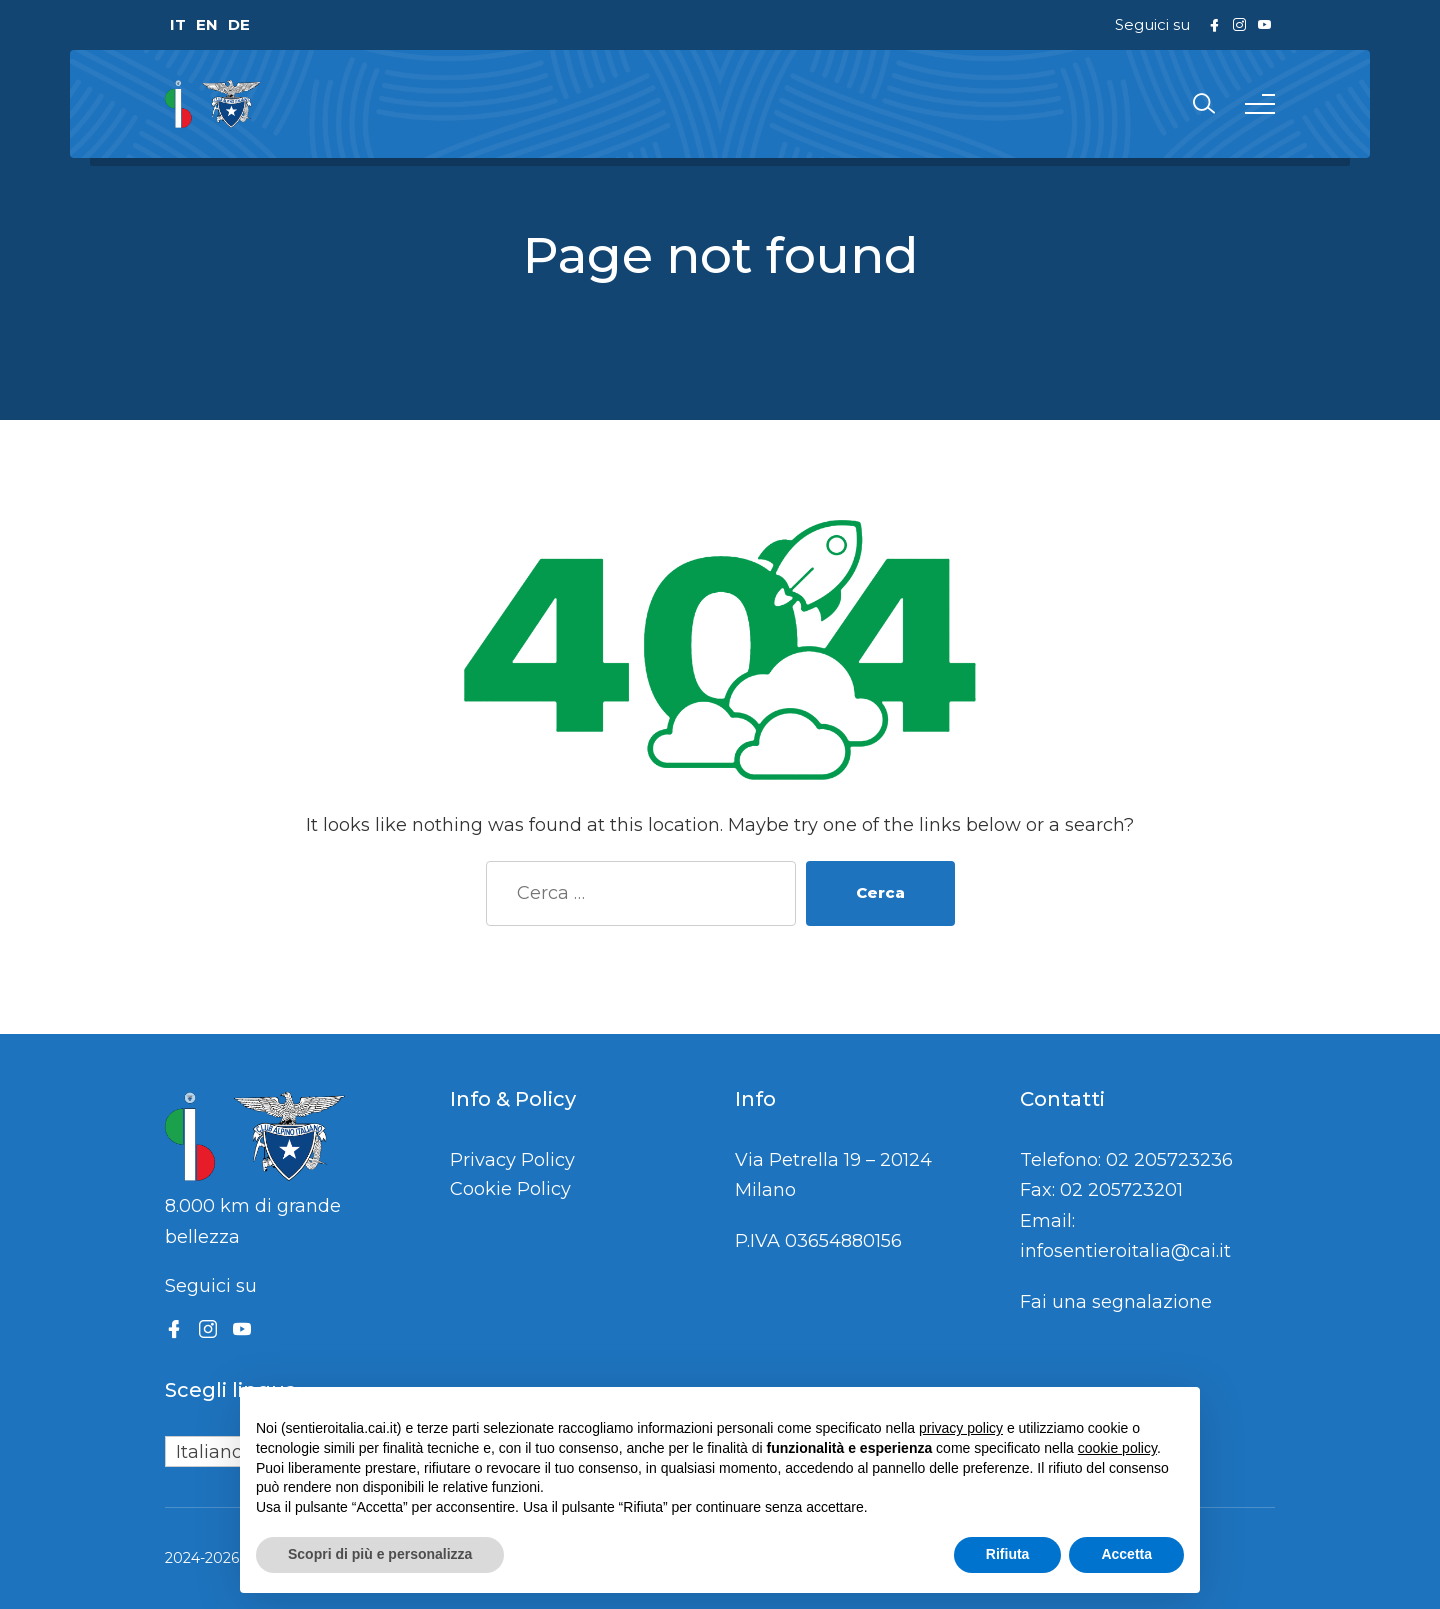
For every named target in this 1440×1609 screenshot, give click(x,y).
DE (239, 24)
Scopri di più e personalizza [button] (380, 1554)
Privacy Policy (512, 1160)
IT (178, 24)
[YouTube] (242, 1329)
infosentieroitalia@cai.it (1125, 1251)
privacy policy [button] (961, 1428)
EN (207, 24)
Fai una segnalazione (1116, 1302)
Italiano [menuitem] (209, 1452)
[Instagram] (208, 1329)
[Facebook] (174, 1329)
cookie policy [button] (1117, 1448)
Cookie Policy (510, 1189)
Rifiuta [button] (1008, 1554)
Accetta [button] (1126, 1554)
